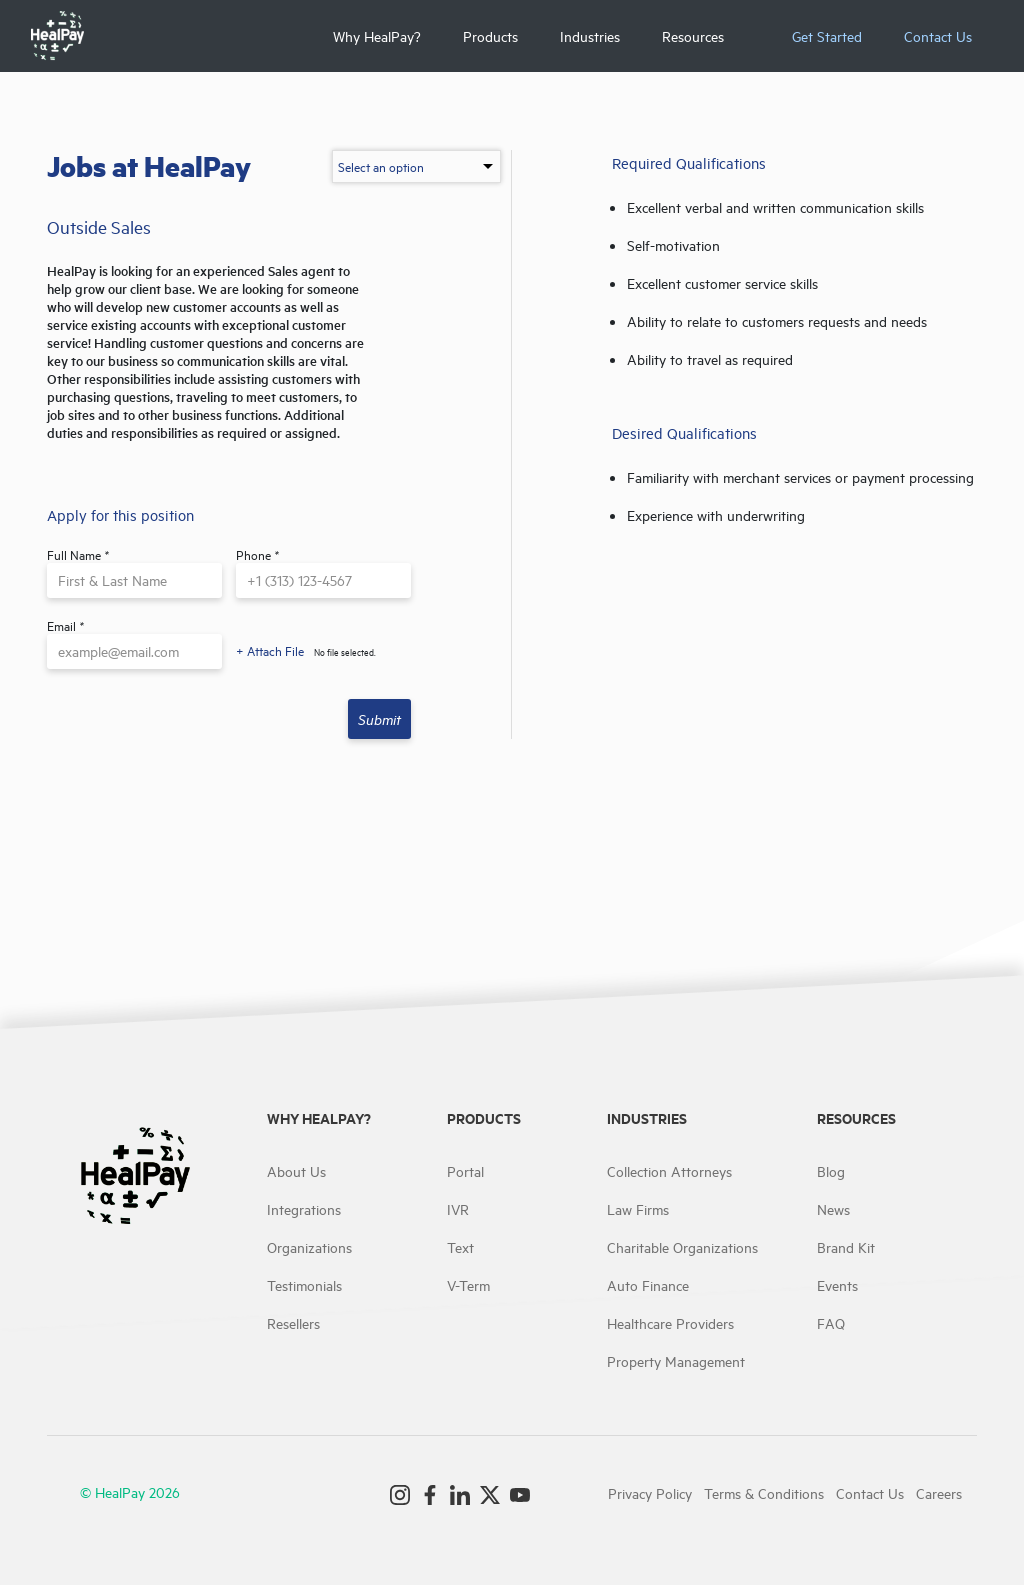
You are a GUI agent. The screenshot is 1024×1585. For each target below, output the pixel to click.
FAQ (831, 1322)
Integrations (304, 1208)
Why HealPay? (377, 35)
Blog (831, 1170)
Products (490, 35)
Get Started (827, 35)
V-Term (468, 1284)
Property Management (676, 1360)
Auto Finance (648, 1284)
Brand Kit (846, 1246)
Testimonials (304, 1284)
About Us (296, 1170)
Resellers (293, 1322)
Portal (465, 1170)
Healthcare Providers (670, 1322)
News (833, 1208)
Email (65, 625)
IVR (458, 1208)
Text (460, 1246)
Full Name (78, 554)
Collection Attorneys (669, 1170)
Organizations (309, 1246)
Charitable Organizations (682, 1246)
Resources (693, 35)
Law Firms (638, 1208)
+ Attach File (270, 650)
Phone (257, 554)
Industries (590, 35)
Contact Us (938, 35)
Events (837, 1284)
